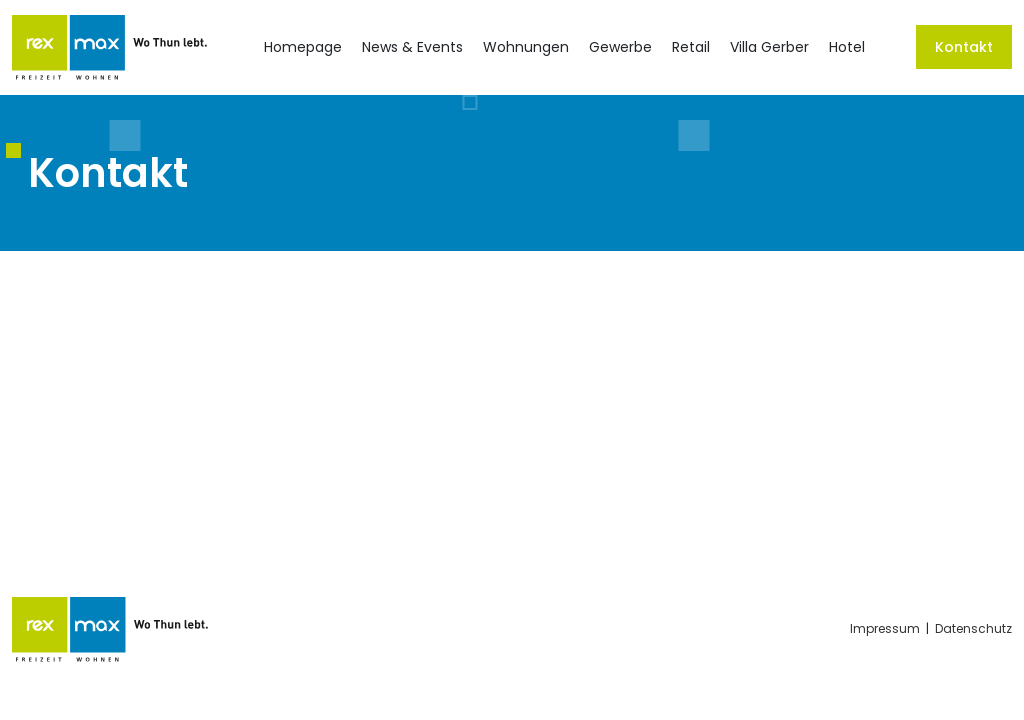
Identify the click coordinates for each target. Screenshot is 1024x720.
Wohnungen (526, 47)
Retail (691, 47)
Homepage (303, 47)
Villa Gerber (769, 47)
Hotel (847, 47)
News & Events (412, 47)
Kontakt (964, 47)
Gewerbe (620, 47)
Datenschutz (973, 628)
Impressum (885, 628)
